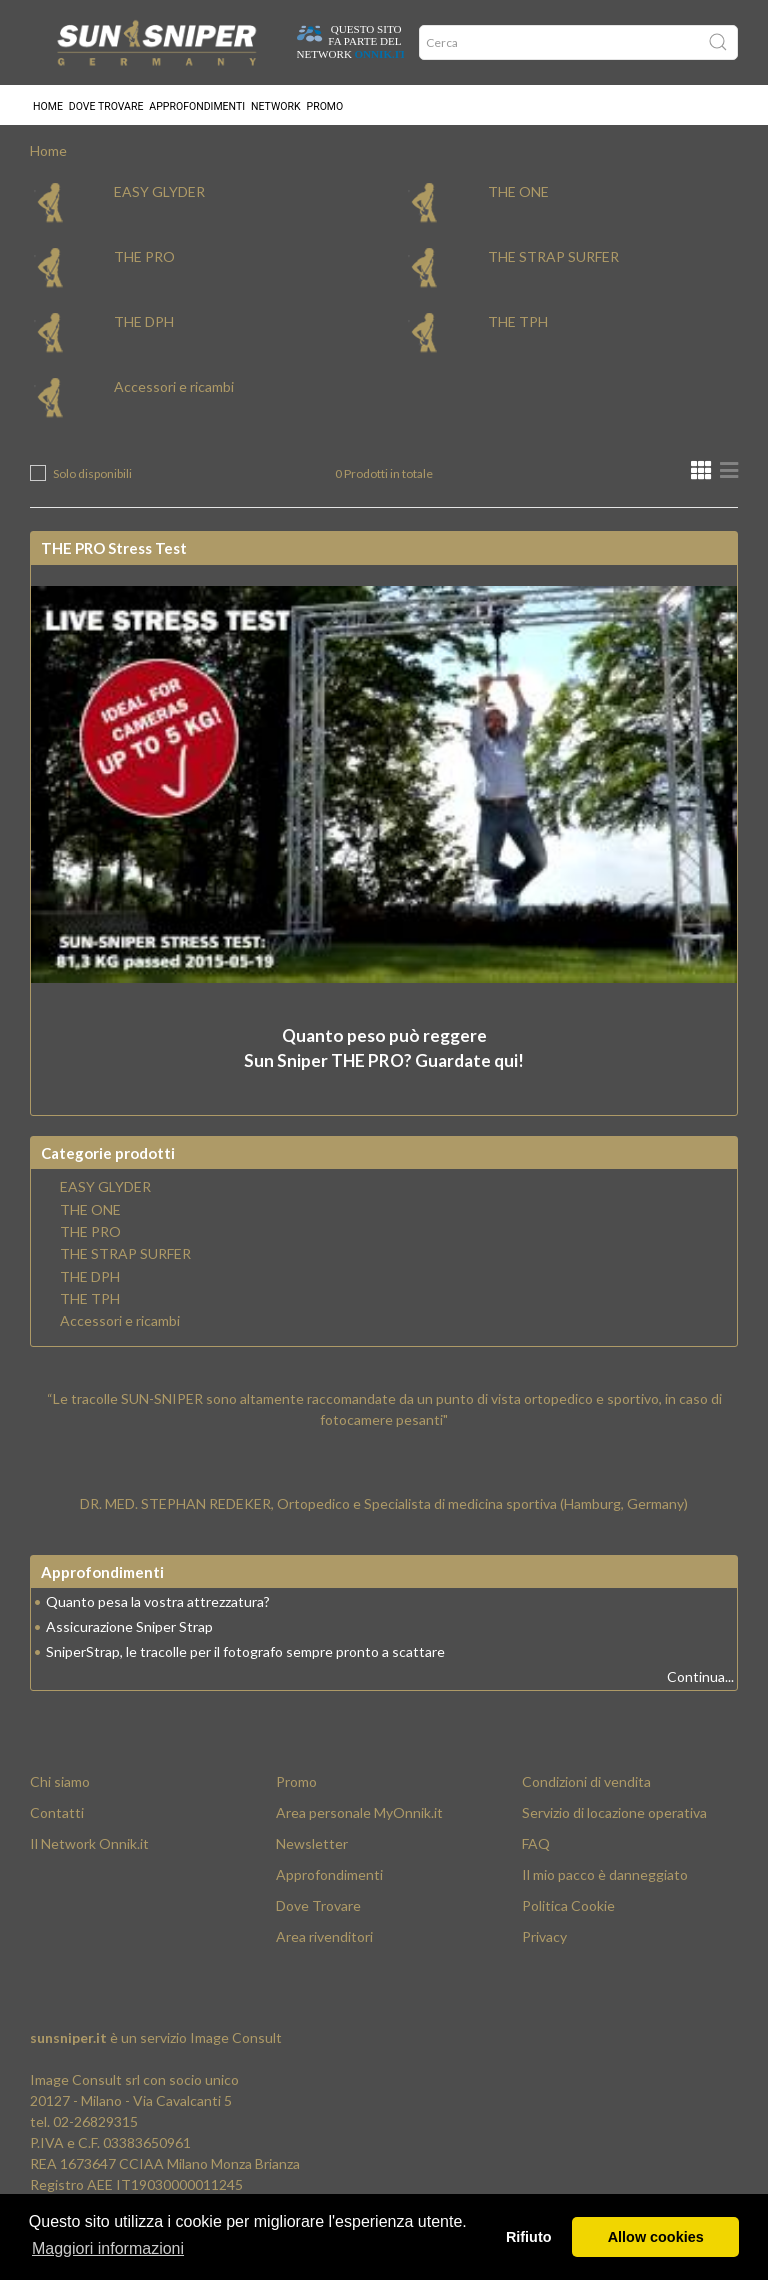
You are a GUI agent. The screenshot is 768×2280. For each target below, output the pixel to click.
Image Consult (236, 2041)
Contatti (57, 1816)
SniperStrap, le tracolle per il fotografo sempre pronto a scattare (245, 1655)
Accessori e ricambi (174, 390)
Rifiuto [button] (529, 2237)
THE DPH (144, 325)
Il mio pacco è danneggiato (605, 1878)
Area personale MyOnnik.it (359, 1816)
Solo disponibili (92, 477)
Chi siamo (60, 1785)
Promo (325, 105)
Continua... (700, 1680)
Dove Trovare (318, 1909)
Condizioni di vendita (586, 1785)
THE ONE (518, 195)
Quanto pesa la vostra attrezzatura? (158, 1605)
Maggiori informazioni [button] (108, 2248)
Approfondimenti (197, 105)
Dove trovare (106, 105)
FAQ (536, 1847)
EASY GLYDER (159, 195)
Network (276, 105)
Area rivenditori (324, 1940)
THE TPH (518, 325)
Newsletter (312, 1847)
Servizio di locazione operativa (614, 1816)
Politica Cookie (568, 1909)
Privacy (544, 1940)
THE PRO (144, 260)
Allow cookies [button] (656, 2237)
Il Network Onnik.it (89, 1847)
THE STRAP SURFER (553, 260)
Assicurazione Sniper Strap (129, 1630)
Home (48, 105)
